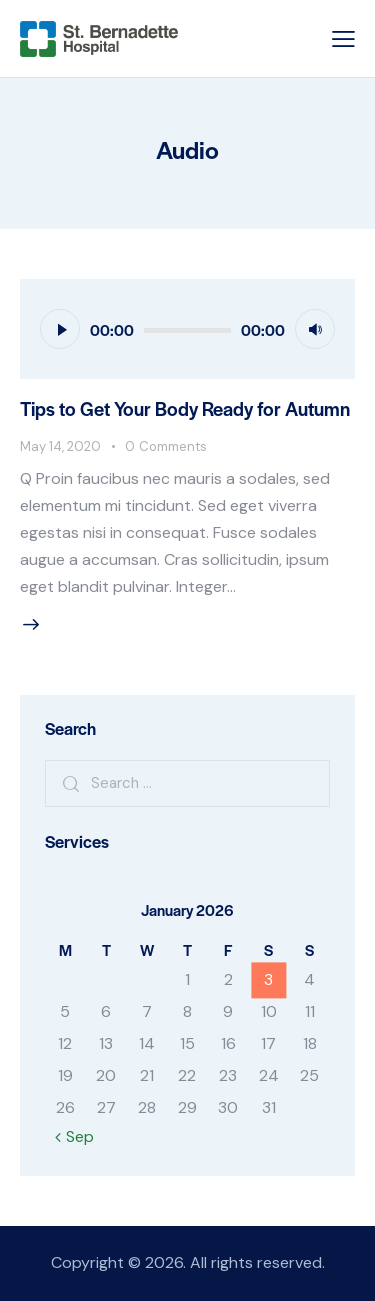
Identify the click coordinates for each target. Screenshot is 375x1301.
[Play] (60, 329)
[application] (187, 329)
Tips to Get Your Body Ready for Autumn (185, 408)
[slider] (187, 330)
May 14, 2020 (60, 446)
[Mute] (315, 329)
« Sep (74, 1136)
